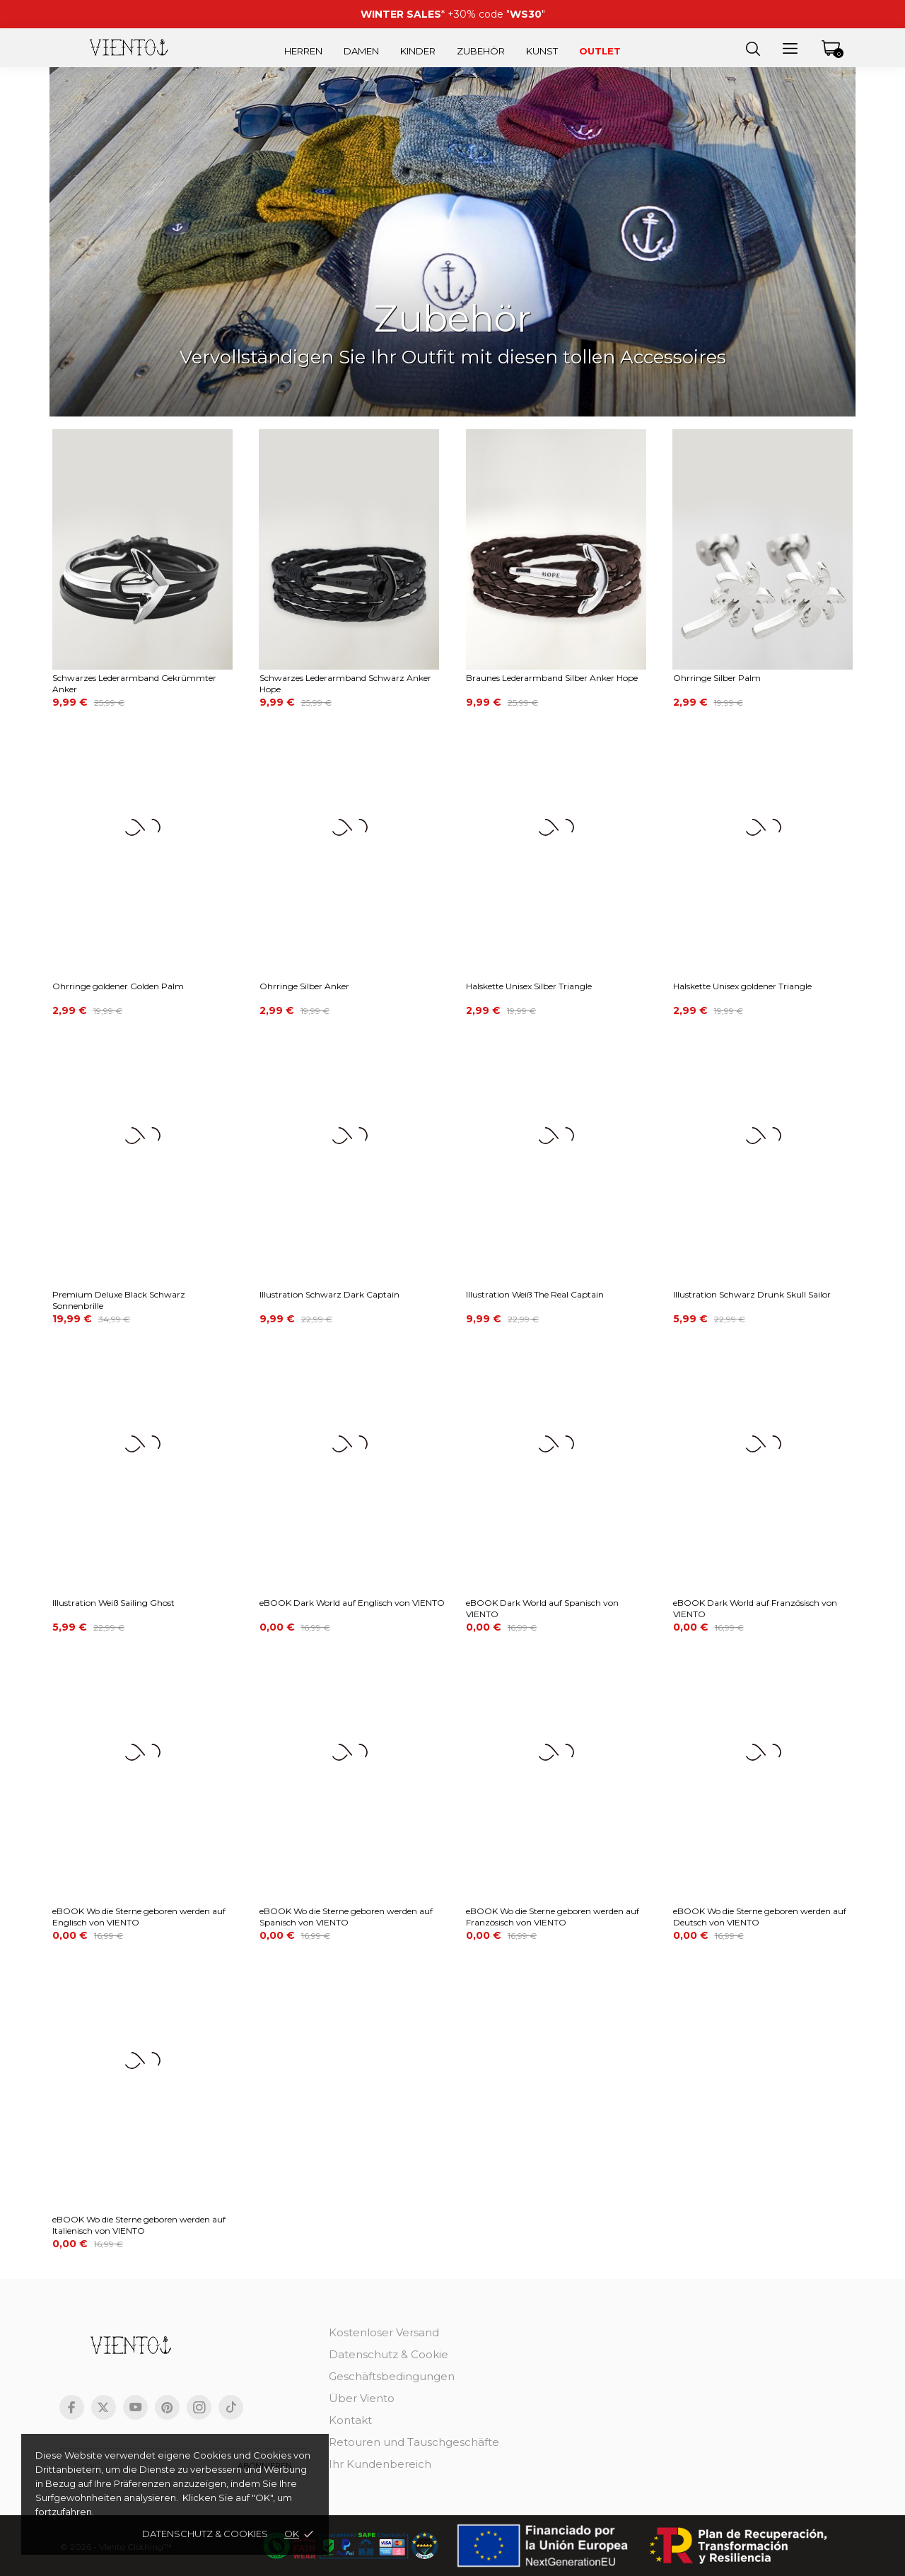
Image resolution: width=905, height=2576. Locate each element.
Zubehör (481, 51)
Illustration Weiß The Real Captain (535, 1294)
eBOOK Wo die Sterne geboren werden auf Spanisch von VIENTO (346, 1917)
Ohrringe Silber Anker (304, 986)
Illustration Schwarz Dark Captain (329, 1294)
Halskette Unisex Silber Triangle (529, 986)
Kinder (418, 51)
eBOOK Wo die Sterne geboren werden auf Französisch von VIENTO (552, 1917)
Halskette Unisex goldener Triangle (742, 986)
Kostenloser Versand (384, 2332)
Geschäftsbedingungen (392, 2376)
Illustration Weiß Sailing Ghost (113, 1602)
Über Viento (362, 2398)
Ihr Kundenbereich (380, 2464)
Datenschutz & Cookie (388, 2354)
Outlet (600, 51)
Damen (361, 51)
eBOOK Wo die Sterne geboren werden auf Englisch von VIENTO (139, 1917)
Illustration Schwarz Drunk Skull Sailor (752, 1294)
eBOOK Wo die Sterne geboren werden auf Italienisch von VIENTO (139, 2225)
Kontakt (350, 2420)
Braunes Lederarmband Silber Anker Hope (552, 677)
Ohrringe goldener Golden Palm (118, 986)
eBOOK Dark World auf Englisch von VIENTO (352, 1602)
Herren (303, 51)
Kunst (542, 51)
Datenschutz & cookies (205, 2533)
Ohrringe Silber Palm (717, 677)
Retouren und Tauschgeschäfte (414, 2442)
